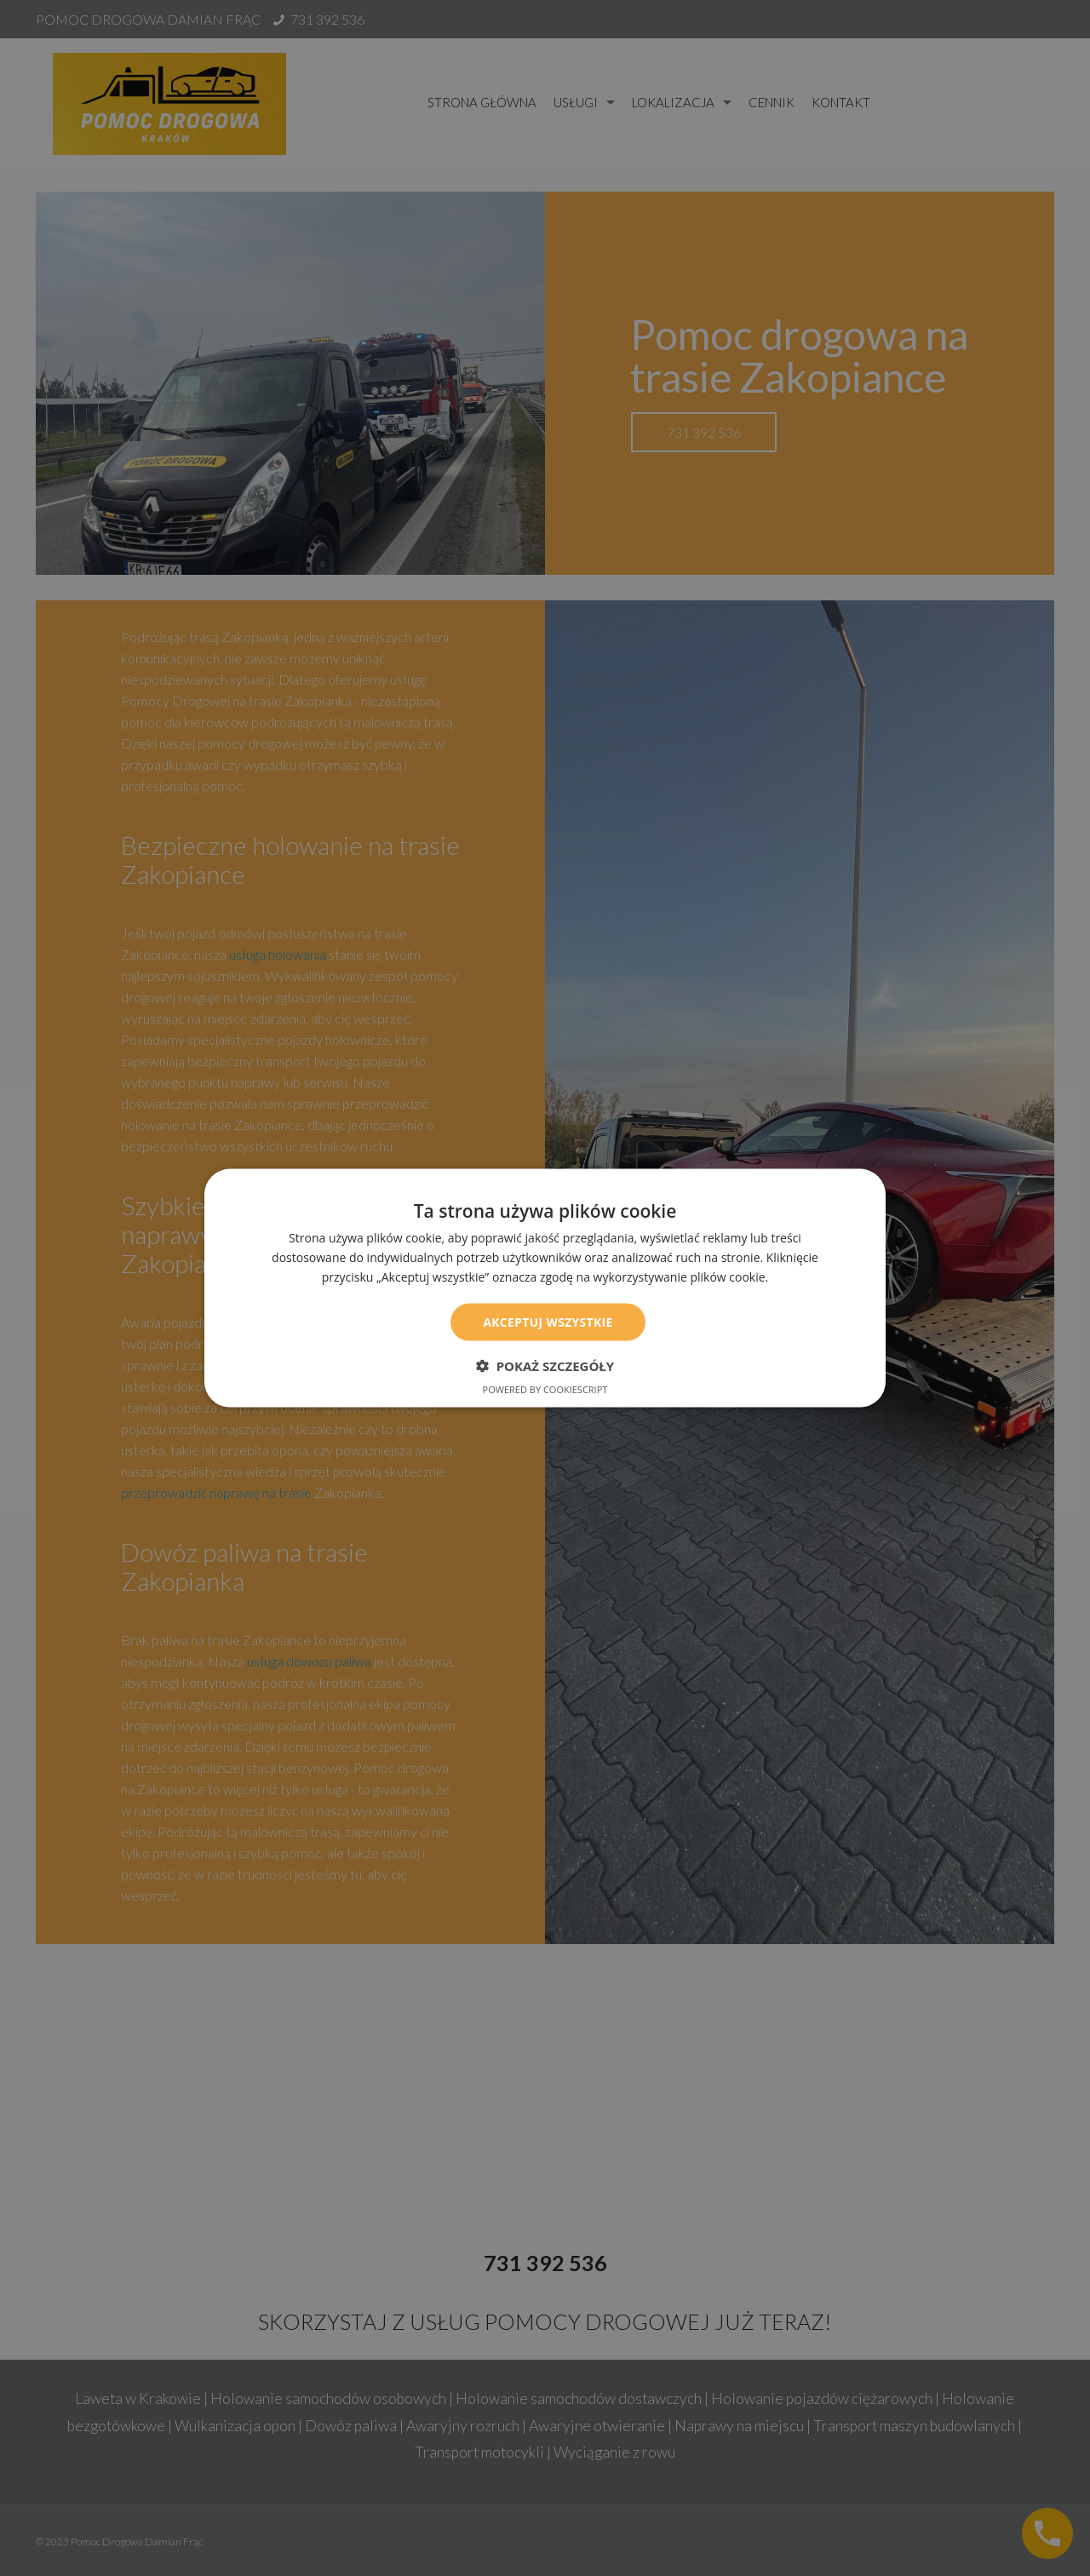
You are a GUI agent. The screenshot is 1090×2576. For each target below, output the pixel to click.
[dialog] (545, 1288)
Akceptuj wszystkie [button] (547, 1321)
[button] (545, 1366)
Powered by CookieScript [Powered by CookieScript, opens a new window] (545, 1389)
